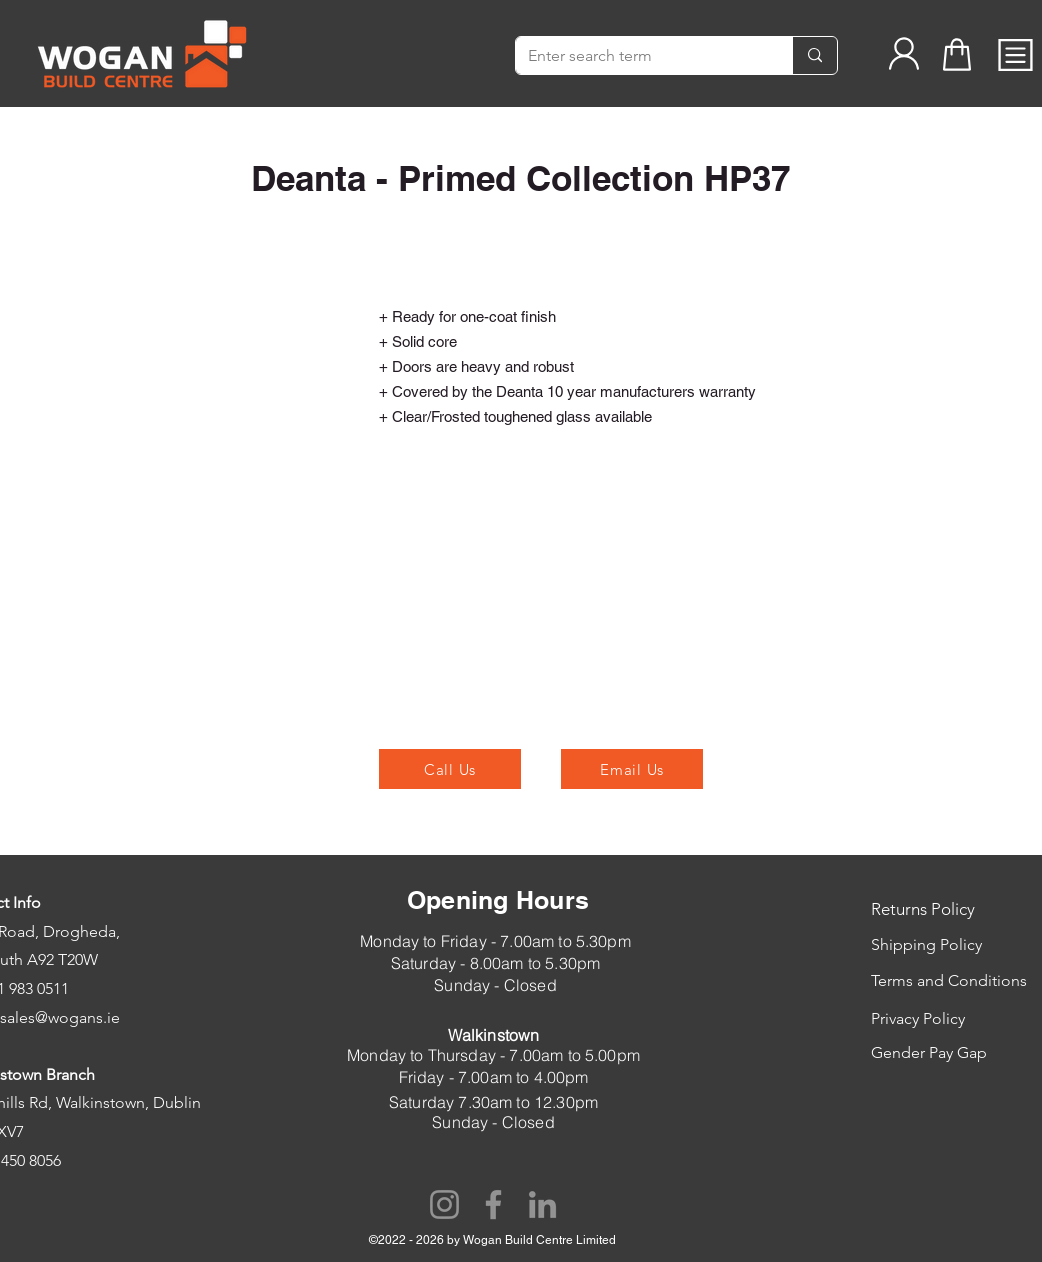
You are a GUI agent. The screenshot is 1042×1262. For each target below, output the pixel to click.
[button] (1015, 55)
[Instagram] (444, 1204)
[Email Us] (632, 769)
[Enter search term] (639, 56)
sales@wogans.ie (60, 1017)
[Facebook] (493, 1204)
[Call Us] (450, 769)
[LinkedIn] (542, 1204)
